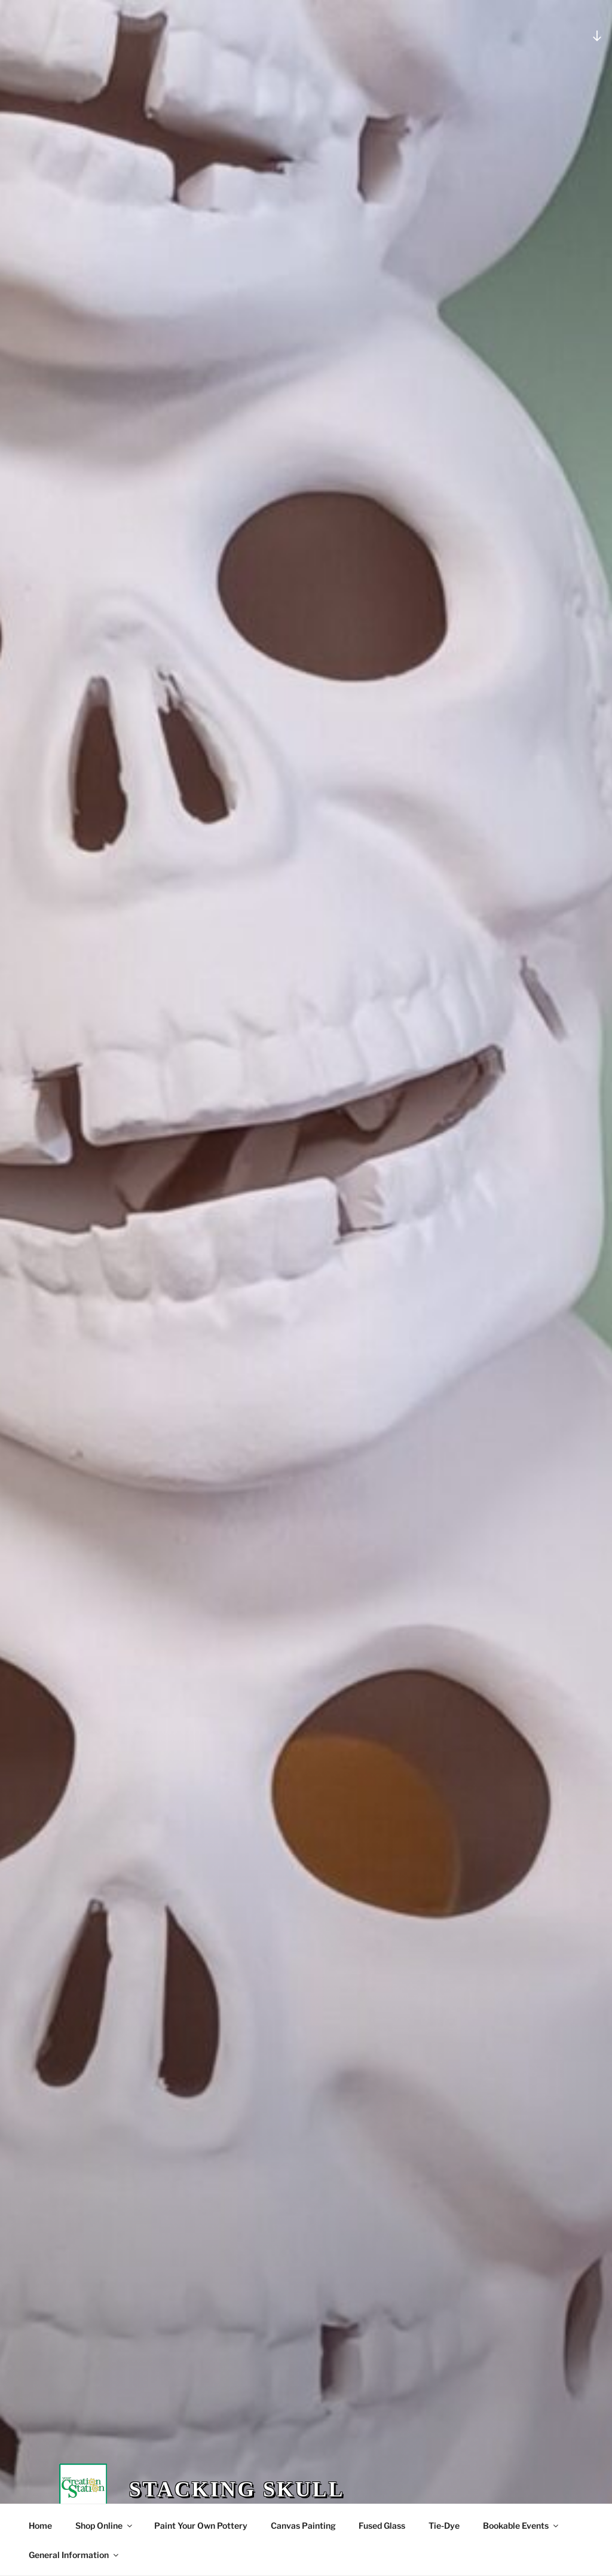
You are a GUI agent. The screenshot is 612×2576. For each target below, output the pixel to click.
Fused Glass (382, 2525)
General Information (74, 2555)
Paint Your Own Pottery (200, 2525)
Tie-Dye (444, 2525)
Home (40, 2525)
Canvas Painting (303, 2525)
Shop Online (104, 2525)
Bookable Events (521, 2525)
